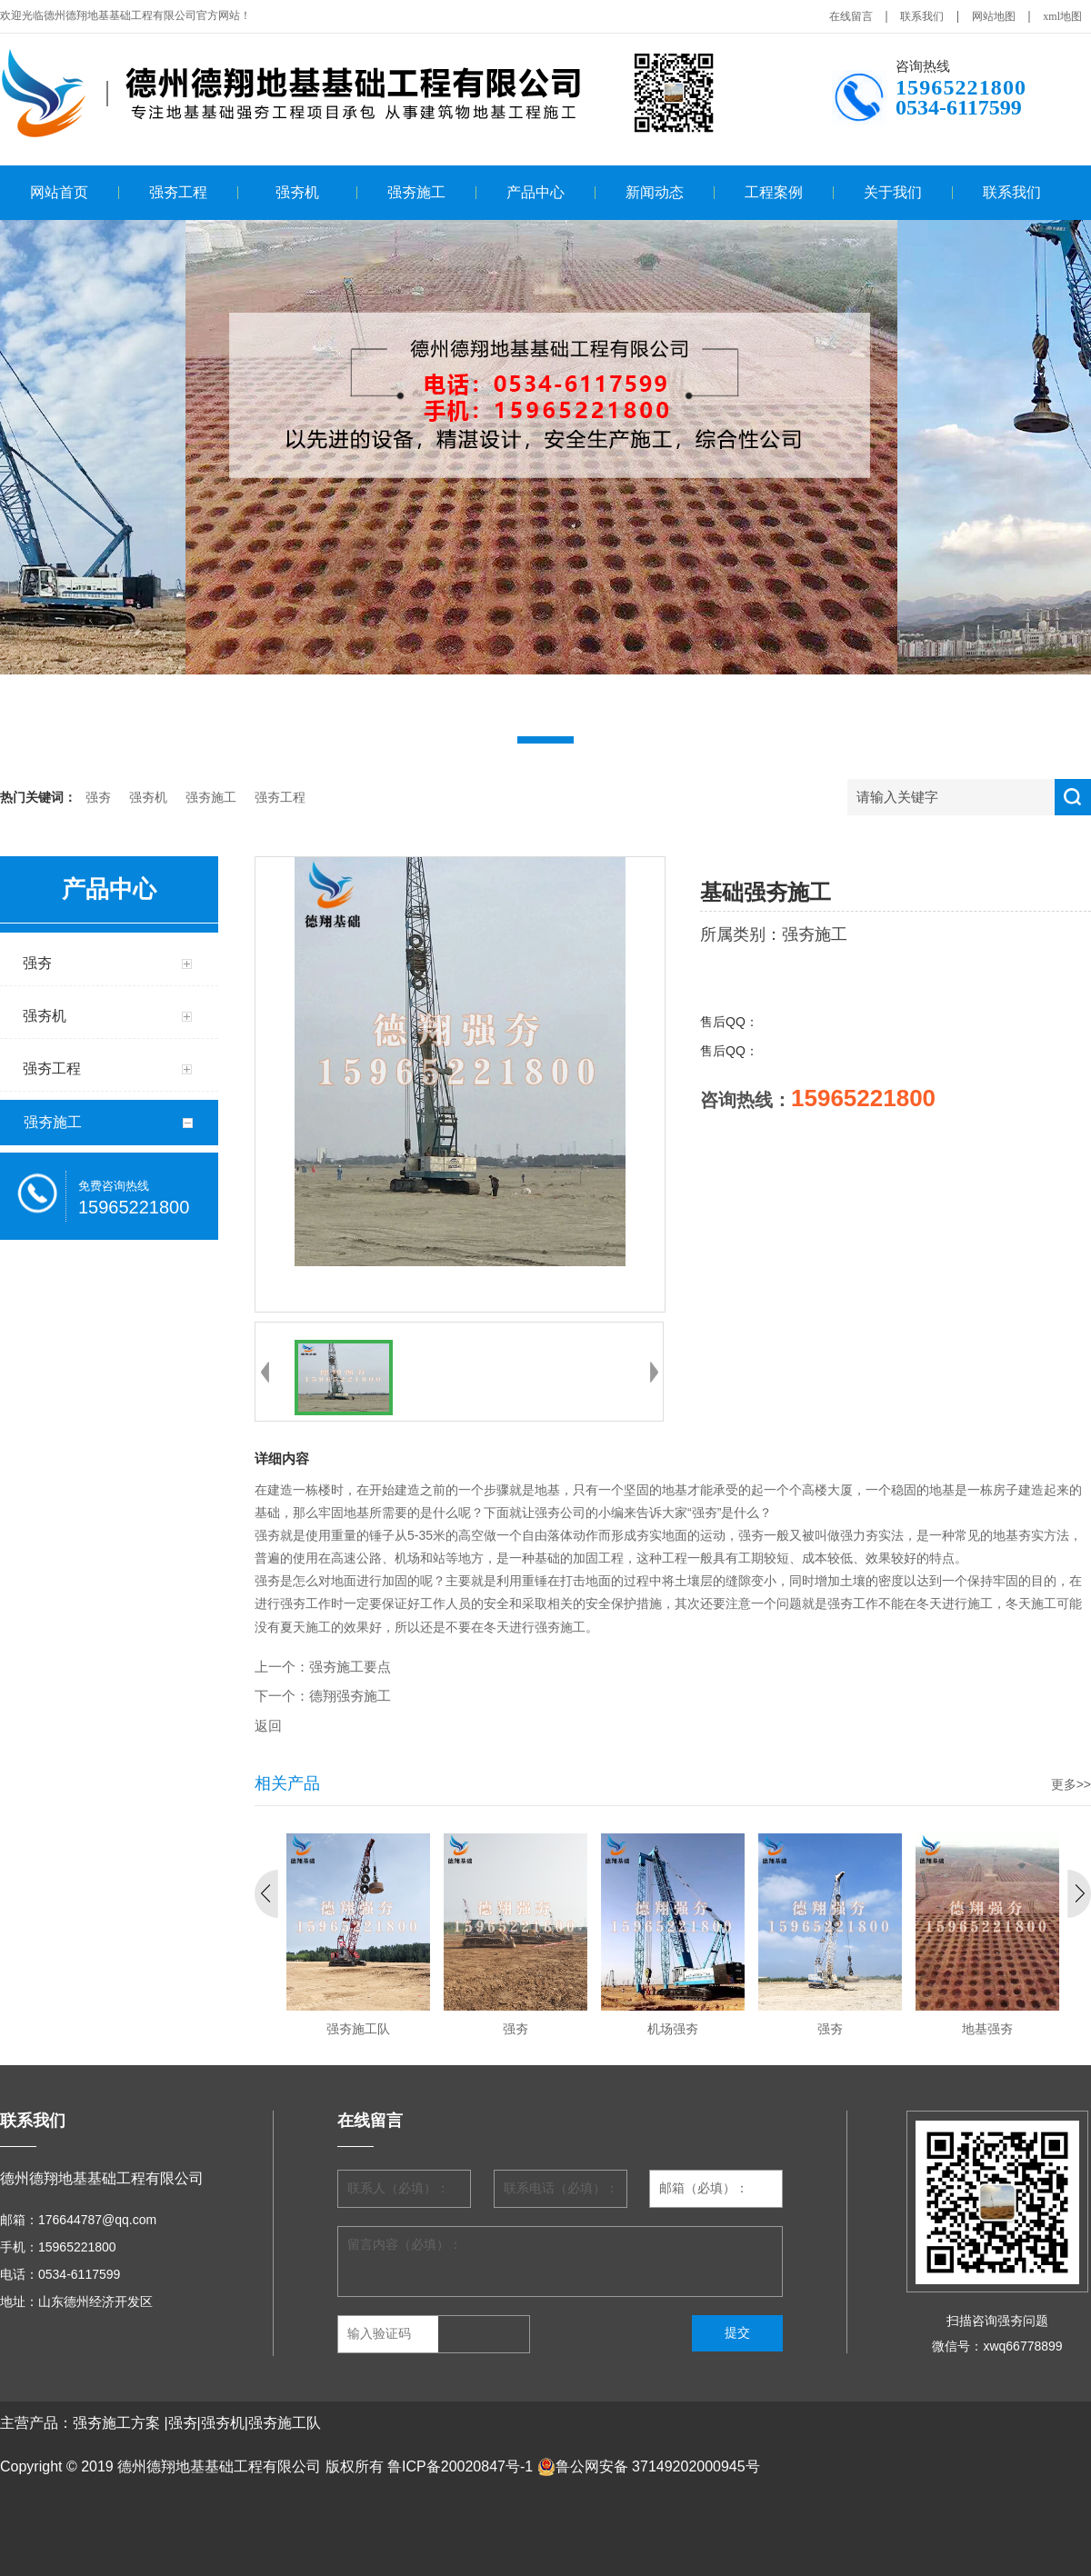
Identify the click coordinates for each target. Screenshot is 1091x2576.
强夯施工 (416, 192)
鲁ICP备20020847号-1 (460, 2466)
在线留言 (851, 16)
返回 (268, 1726)
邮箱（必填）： (703, 2188)
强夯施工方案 (116, 2423)
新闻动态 (655, 192)
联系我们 (922, 16)
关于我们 (893, 192)
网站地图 (994, 16)
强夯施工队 (284, 2423)
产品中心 (535, 192)
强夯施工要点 (350, 1667)
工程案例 (774, 192)
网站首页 (59, 192)
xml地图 (1062, 16)
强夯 (98, 797)
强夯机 (297, 192)
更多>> (1071, 1784)
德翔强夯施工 (350, 1696)
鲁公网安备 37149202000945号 (648, 2467)
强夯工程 (178, 192)
